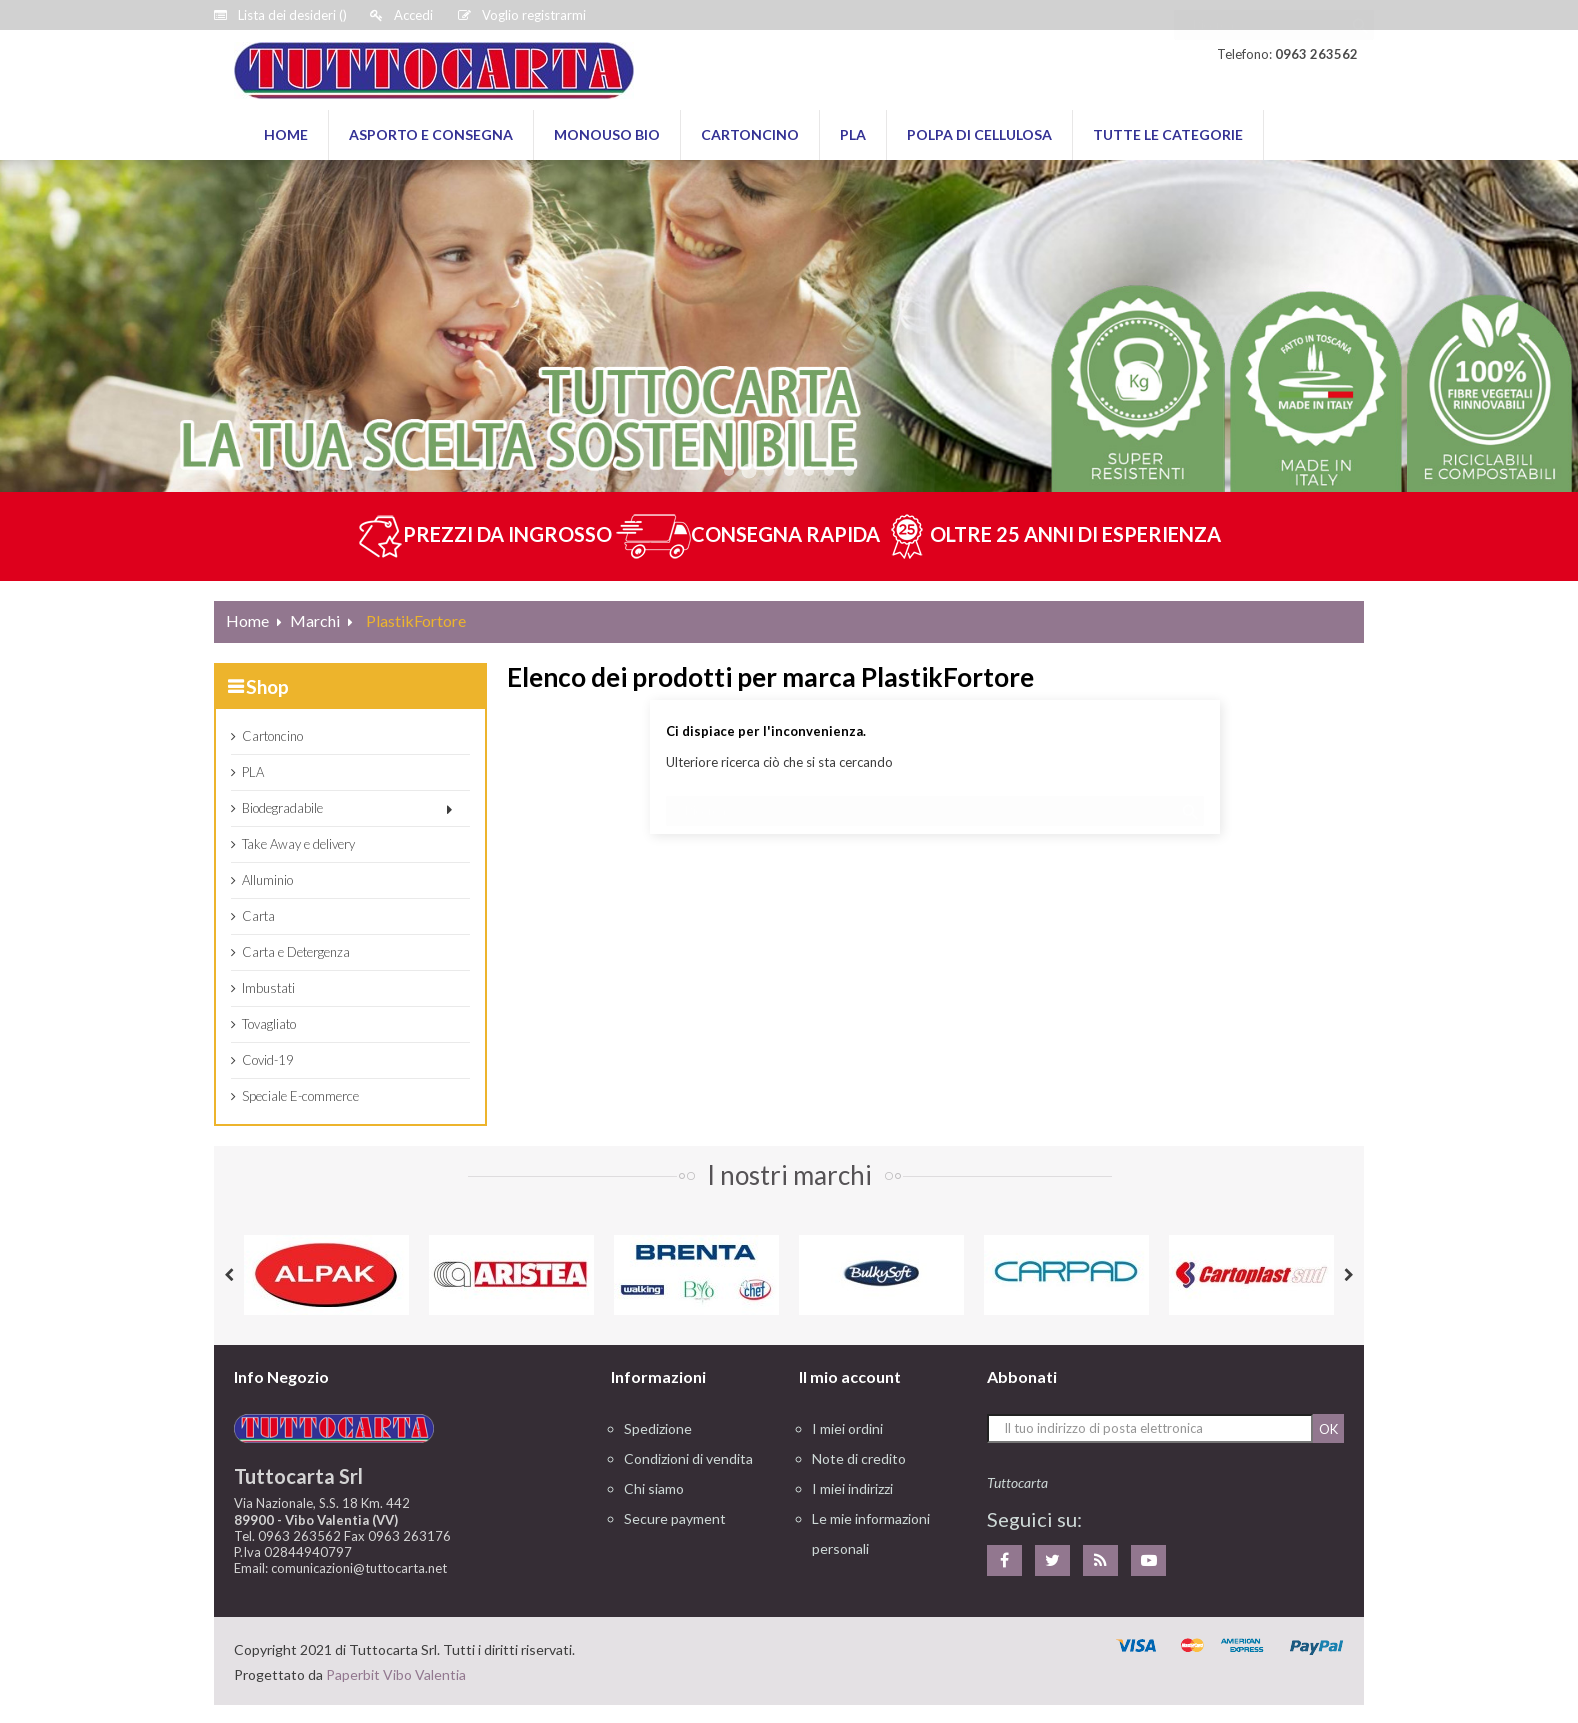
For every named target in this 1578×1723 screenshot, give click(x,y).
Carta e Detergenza (296, 952)
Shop (267, 686)
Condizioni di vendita (688, 1458)
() (280, 15)
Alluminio (267, 880)
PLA (253, 772)
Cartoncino (272, 736)
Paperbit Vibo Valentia (396, 1674)
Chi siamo (654, 1488)
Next (1349, 1275)
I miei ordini (847, 1428)
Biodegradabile (282, 808)
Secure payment (675, 1518)
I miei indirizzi (852, 1488)
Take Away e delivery (298, 844)
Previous (229, 1275)
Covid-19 (268, 1060)
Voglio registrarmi (522, 15)
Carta (258, 916)
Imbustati (268, 988)
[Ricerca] (1274, 15)
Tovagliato (269, 1024)
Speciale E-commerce (300, 1096)
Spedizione (658, 1428)
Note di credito (859, 1458)
